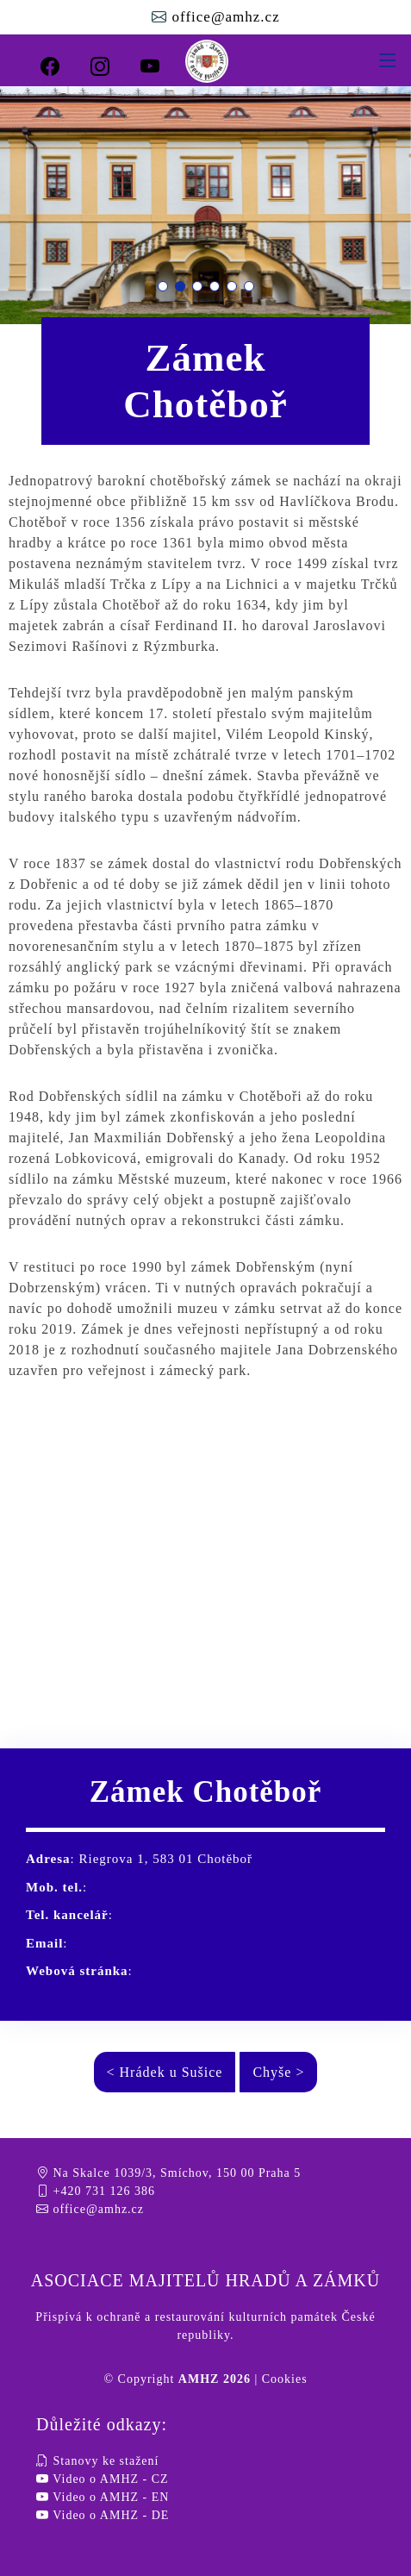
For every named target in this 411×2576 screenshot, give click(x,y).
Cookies (285, 2379)
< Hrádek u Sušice (165, 2072)
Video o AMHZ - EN (102, 2497)
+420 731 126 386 (95, 2191)
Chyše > (278, 2072)
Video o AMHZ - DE (102, 2515)
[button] (163, 286)
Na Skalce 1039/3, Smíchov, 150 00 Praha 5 (168, 2172)
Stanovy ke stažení (97, 2460)
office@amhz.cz (223, 17)
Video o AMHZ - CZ (102, 2479)
